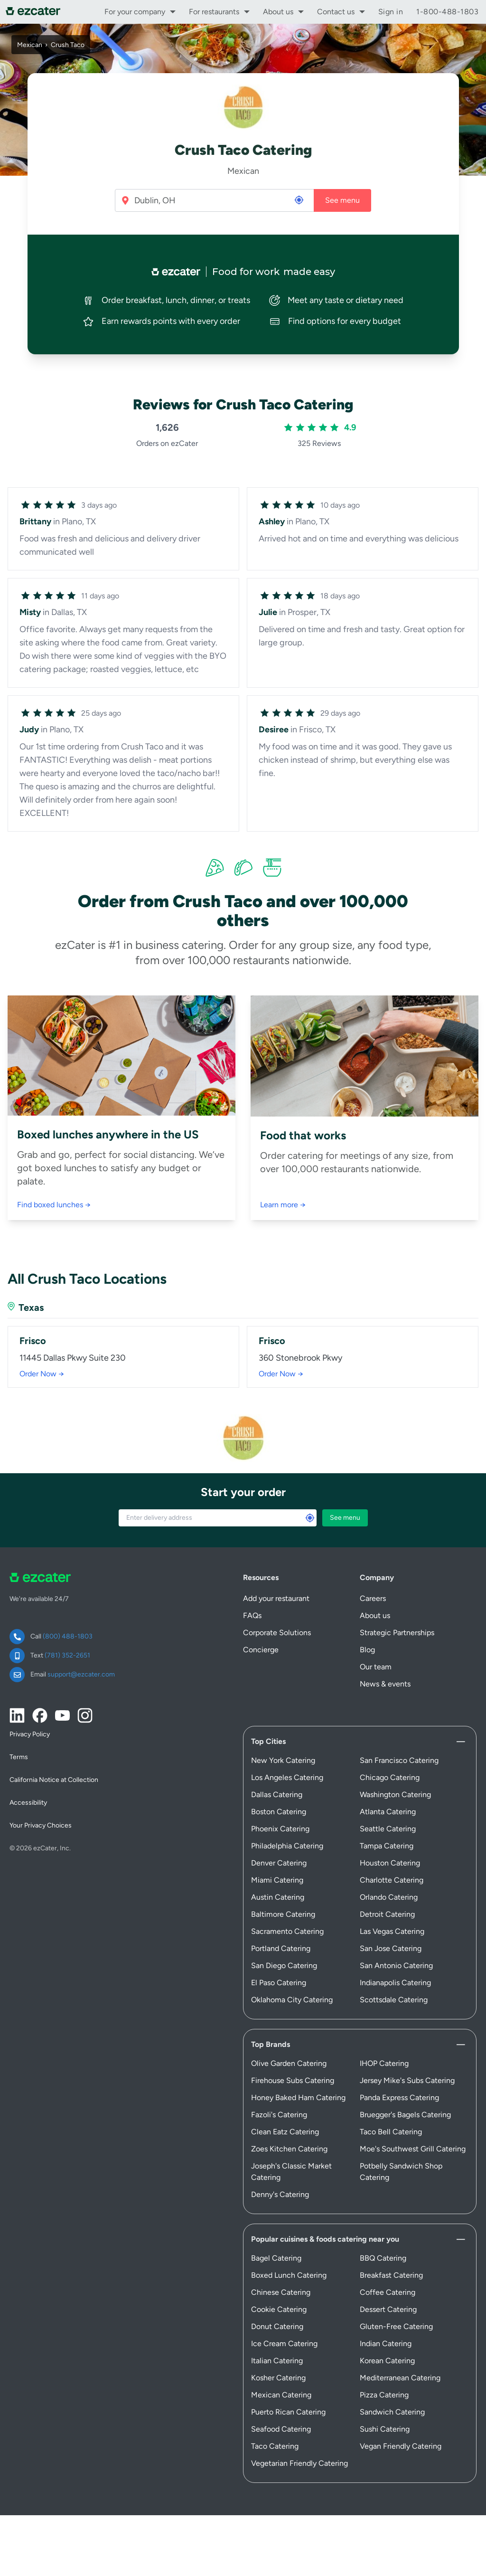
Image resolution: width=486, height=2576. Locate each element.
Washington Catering (395, 1794)
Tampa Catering (386, 1845)
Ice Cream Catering (284, 2343)
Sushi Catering (385, 2429)
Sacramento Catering (287, 1931)
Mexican (29, 45)
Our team (376, 1666)
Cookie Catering (279, 2309)
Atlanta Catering (388, 1811)
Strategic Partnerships (397, 1632)
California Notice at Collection (53, 1780)
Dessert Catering (388, 2309)
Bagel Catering (276, 2258)
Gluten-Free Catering (396, 2326)
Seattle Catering (388, 1828)
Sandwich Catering (392, 2411)
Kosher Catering (278, 2377)
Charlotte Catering (391, 1880)
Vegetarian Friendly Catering (299, 2463)
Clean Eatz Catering (285, 2131)
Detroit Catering (387, 1914)
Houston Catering (390, 1862)
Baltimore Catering (283, 1914)
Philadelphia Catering (287, 1845)
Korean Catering (387, 2360)
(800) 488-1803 (68, 1636)
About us (278, 11)
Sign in (390, 11)
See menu (342, 200)
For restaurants (214, 11)
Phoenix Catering (280, 1828)
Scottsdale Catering (394, 1999)
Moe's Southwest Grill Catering (413, 2148)
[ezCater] (36, 12)
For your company (134, 11)
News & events (385, 1683)
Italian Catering (277, 2360)
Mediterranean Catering (400, 2377)
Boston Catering (278, 1811)
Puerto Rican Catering (288, 2411)
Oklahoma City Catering (292, 1999)
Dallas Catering (276, 1794)
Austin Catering (277, 1897)
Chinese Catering (280, 2292)
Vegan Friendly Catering (400, 2446)
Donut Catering (277, 2326)
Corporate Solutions (277, 1632)
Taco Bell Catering (391, 2131)
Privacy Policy (29, 1734)
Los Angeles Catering (287, 1777)
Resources (261, 1577)
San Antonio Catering (396, 1965)
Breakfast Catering (391, 2275)
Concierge (261, 1649)
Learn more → (283, 1204)
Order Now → (41, 1373)
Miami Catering (277, 1880)
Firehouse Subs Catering (292, 2080)
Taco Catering (275, 2446)
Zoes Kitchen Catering (289, 2148)
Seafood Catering (281, 2429)
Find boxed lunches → (54, 1204)
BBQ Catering (383, 2258)
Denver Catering (279, 1862)
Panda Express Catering (399, 2097)
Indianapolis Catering (395, 1982)
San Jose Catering (390, 1948)
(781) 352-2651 (67, 1655)
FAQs (252, 1615)
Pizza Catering (384, 2394)
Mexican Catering (281, 2394)
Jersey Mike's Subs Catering (407, 2080)
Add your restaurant (276, 1598)
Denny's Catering (280, 2194)
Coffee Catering (387, 2292)
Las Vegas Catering (392, 1931)
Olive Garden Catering (289, 2063)
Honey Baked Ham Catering (298, 2097)
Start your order (243, 1492)
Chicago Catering (390, 1777)
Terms (18, 1757)
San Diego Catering (284, 1965)
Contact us (336, 11)
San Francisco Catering (399, 1760)
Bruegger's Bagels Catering (405, 2114)
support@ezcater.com (81, 1674)
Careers (373, 1598)
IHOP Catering (384, 2063)
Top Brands (270, 2044)
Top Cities (268, 1741)
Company (377, 1577)
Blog (367, 1649)
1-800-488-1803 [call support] (447, 11)
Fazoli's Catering (279, 2114)
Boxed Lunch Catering (289, 2275)
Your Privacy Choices (40, 1825)
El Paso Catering (278, 1982)
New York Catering (283, 1760)
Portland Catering (280, 1948)
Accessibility (28, 1803)
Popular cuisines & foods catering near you (325, 2239)
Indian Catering (385, 2343)
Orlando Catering (389, 1897)
